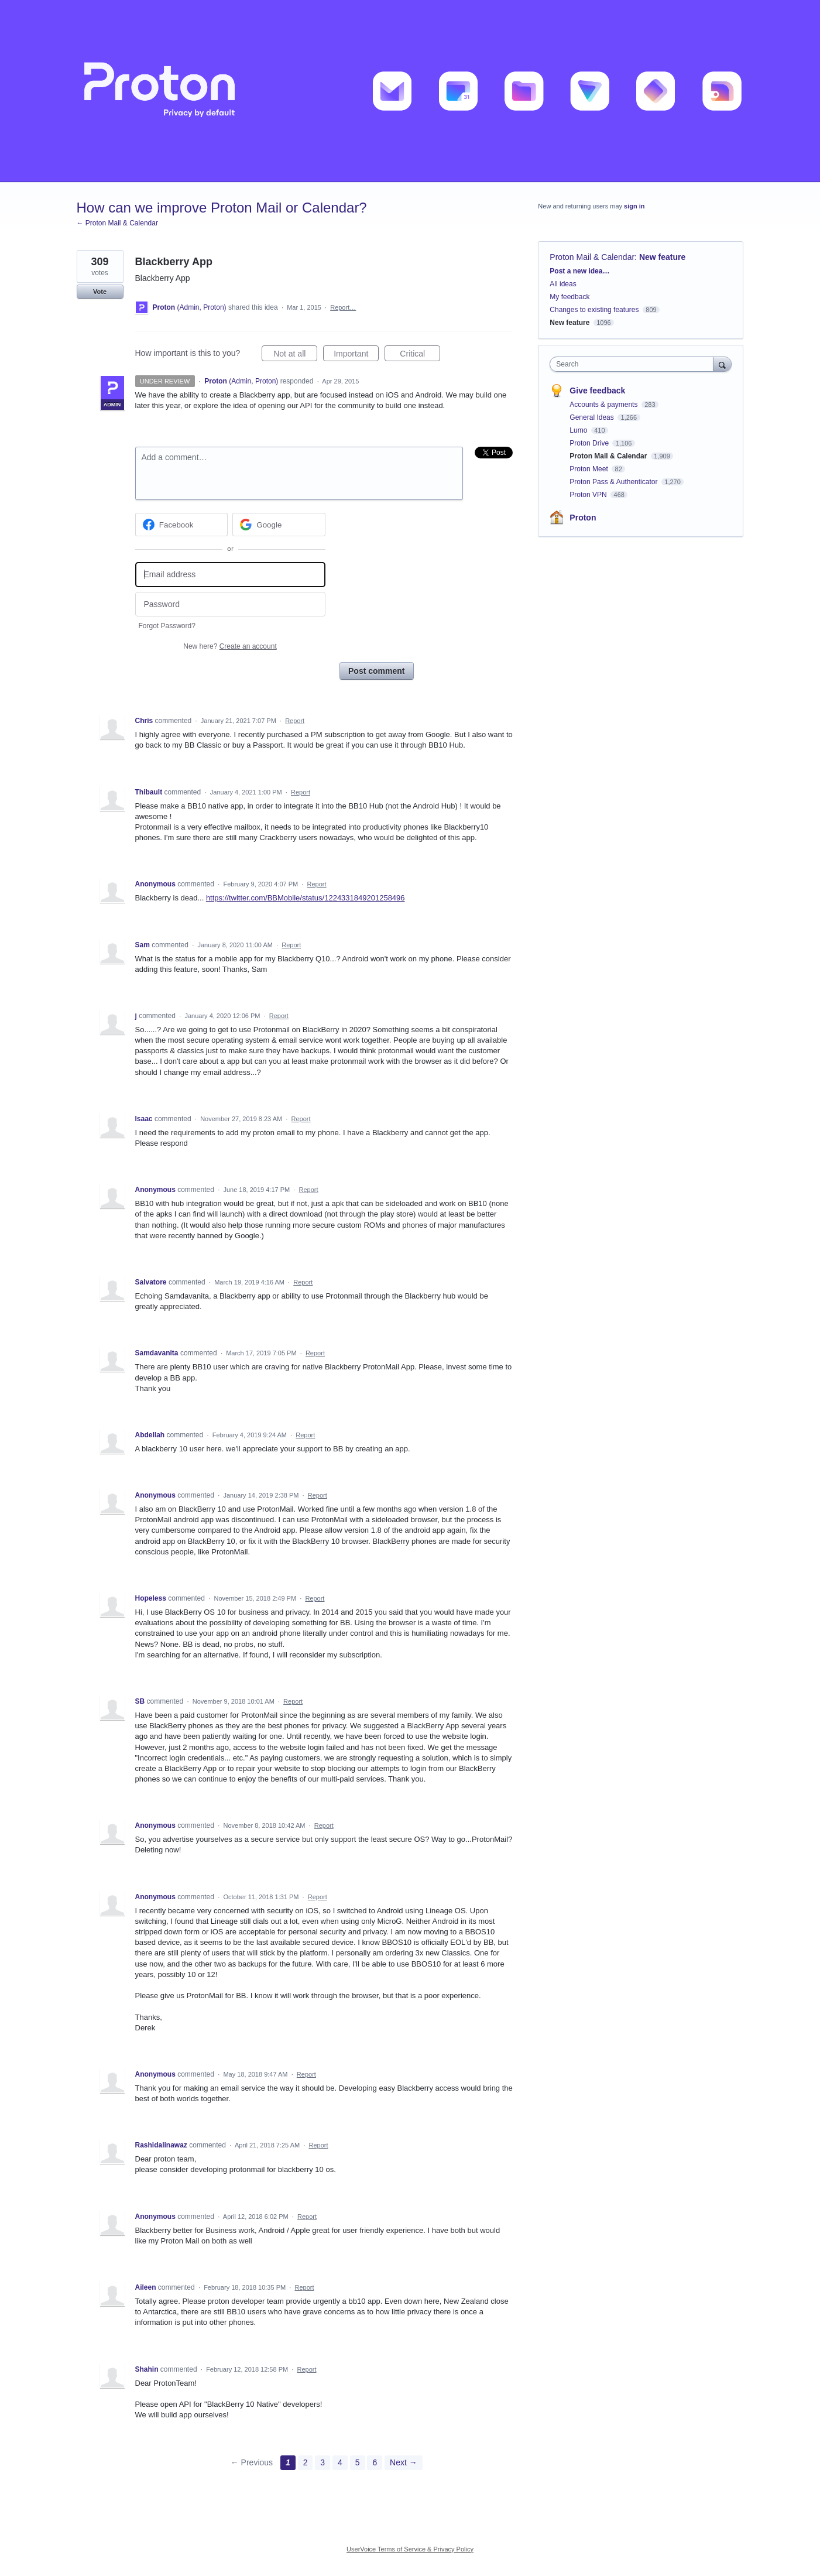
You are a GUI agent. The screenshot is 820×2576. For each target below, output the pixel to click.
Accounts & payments (604, 404)
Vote (100, 291)
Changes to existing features (594, 310)
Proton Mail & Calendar (592, 257)
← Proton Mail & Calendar (117, 223)
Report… (343, 307)
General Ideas (592, 417)
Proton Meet (589, 469)
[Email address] (230, 574)
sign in (634, 206)
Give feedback (597, 390)
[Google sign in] (278, 524)
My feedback (569, 297)
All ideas (563, 284)
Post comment (376, 671)
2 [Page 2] (305, 2462)
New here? (229, 646)
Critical (420, 355)
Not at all (295, 355)
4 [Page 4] (340, 2462)
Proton (582, 517)
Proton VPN (589, 495)
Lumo (579, 430)
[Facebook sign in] (181, 524)
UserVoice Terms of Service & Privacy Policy (410, 2549)
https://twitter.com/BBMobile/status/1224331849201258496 (305, 897)
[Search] (722, 364)
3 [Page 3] (322, 2462)
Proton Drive (589, 443)
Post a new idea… (579, 271)
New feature (662, 257)
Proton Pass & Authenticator (614, 482)
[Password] (230, 604)
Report (294, 720)
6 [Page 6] (374, 2462)
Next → (403, 2462)
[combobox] (634, 364)
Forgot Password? (167, 626)
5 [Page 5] (357, 2462)
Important (356, 355)
